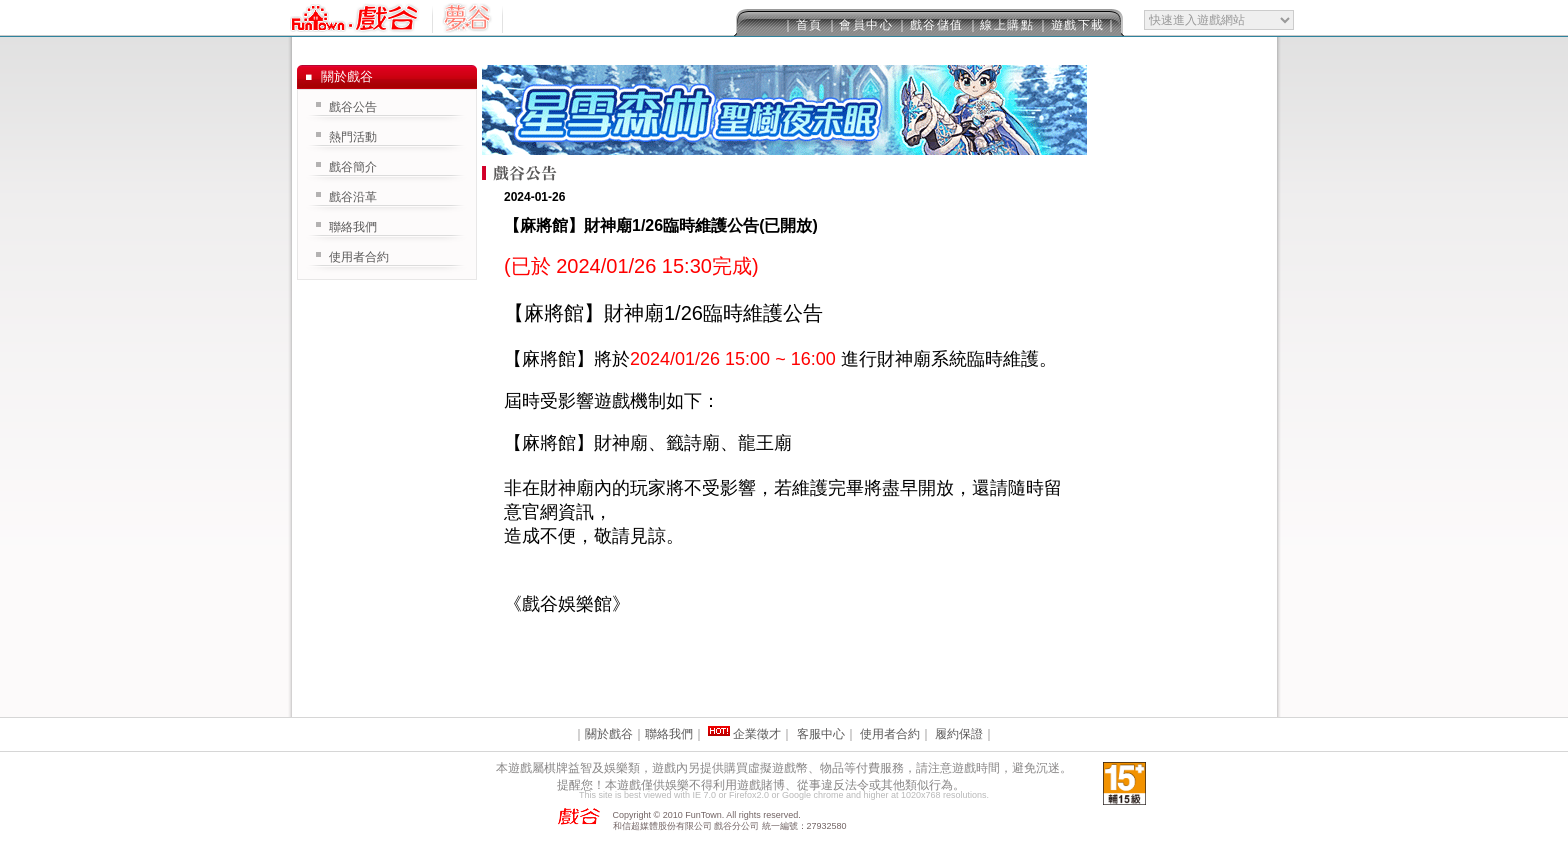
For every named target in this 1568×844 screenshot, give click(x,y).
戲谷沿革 (353, 197)
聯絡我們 (353, 227)
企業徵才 (757, 734)
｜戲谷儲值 (930, 25)
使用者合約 (359, 257)
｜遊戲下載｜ (1077, 25)
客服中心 (821, 734)
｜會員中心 (860, 25)
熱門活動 (353, 137)
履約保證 (959, 734)
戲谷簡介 (353, 167)
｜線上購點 (1001, 25)
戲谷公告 (353, 107)
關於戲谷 (609, 734)
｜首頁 (802, 25)
